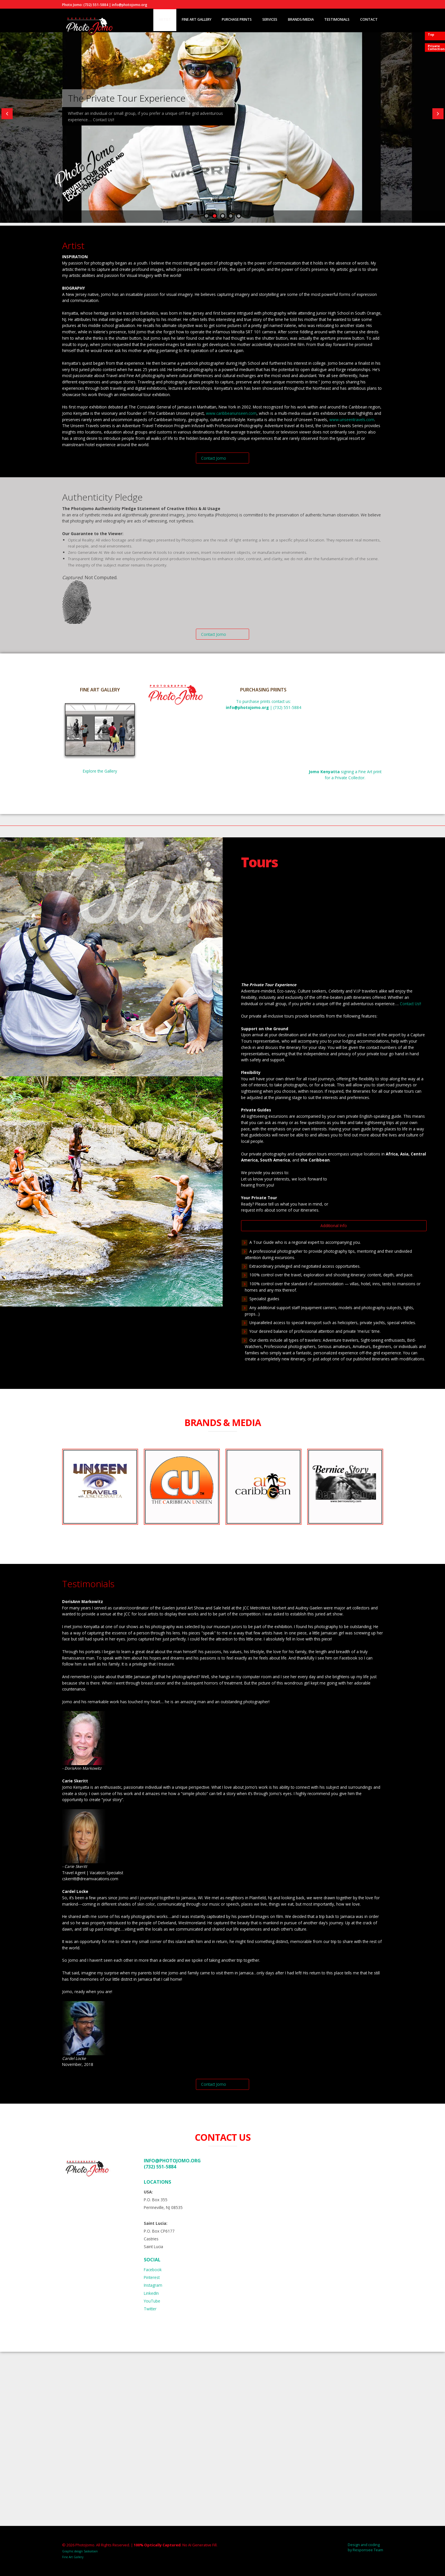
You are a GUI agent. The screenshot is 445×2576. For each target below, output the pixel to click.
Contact (369, 19)
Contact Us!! (410, 1003)
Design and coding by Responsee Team (365, 2547)
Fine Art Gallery (196, 19)
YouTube (152, 2301)
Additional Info (333, 1225)
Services (269, 19)
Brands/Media (301, 19)
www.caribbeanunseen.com (231, 413)
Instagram (153, 2285)
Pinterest (152, 2277)
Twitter (150, 2308)
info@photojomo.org (172, 2160)
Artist (165, 19)
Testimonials (336, 19)
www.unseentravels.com (351, 419)
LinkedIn (151, 2293)
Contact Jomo (213, 458)
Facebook (153, 2269)
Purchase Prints (237, 19)
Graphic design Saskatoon (80, 2551)
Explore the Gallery (100, 771)
